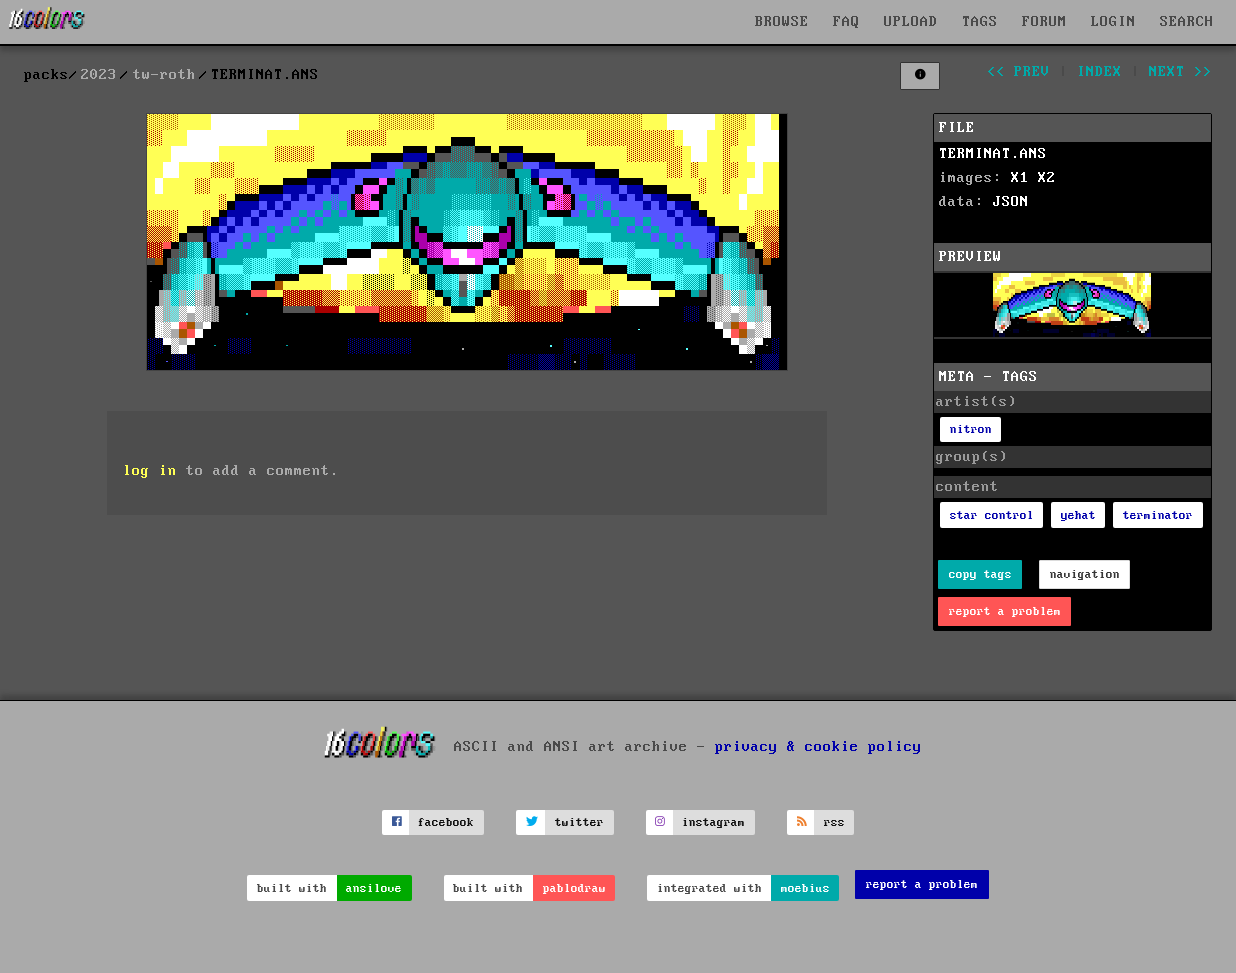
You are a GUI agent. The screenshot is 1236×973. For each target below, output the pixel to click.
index (1099, 72)
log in (150, 471)
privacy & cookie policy (818, 746)
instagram (713, 822)
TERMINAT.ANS (993, 154)
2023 (99, 75)
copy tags (980, 574)
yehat (1078, 515)
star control (992, 515)
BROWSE (782, 22)
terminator (1158, 515)
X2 (1047, 178)
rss (834, 822)
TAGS (980, 22)
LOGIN (1113, 22)
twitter (579, 822)
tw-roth (164, 75)
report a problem (1005, 611)
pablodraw (574, 888)
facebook (446, 822)
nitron (971, 429)
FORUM (1044, 22)
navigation (1085, 574)
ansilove (374, 888)
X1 (1020, 178)
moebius (805, 888)
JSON (1011, 202)
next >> (1180, 72)
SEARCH (1187, 22)
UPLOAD (911, 22)
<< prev (1018, 72)
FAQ (846, 22)
